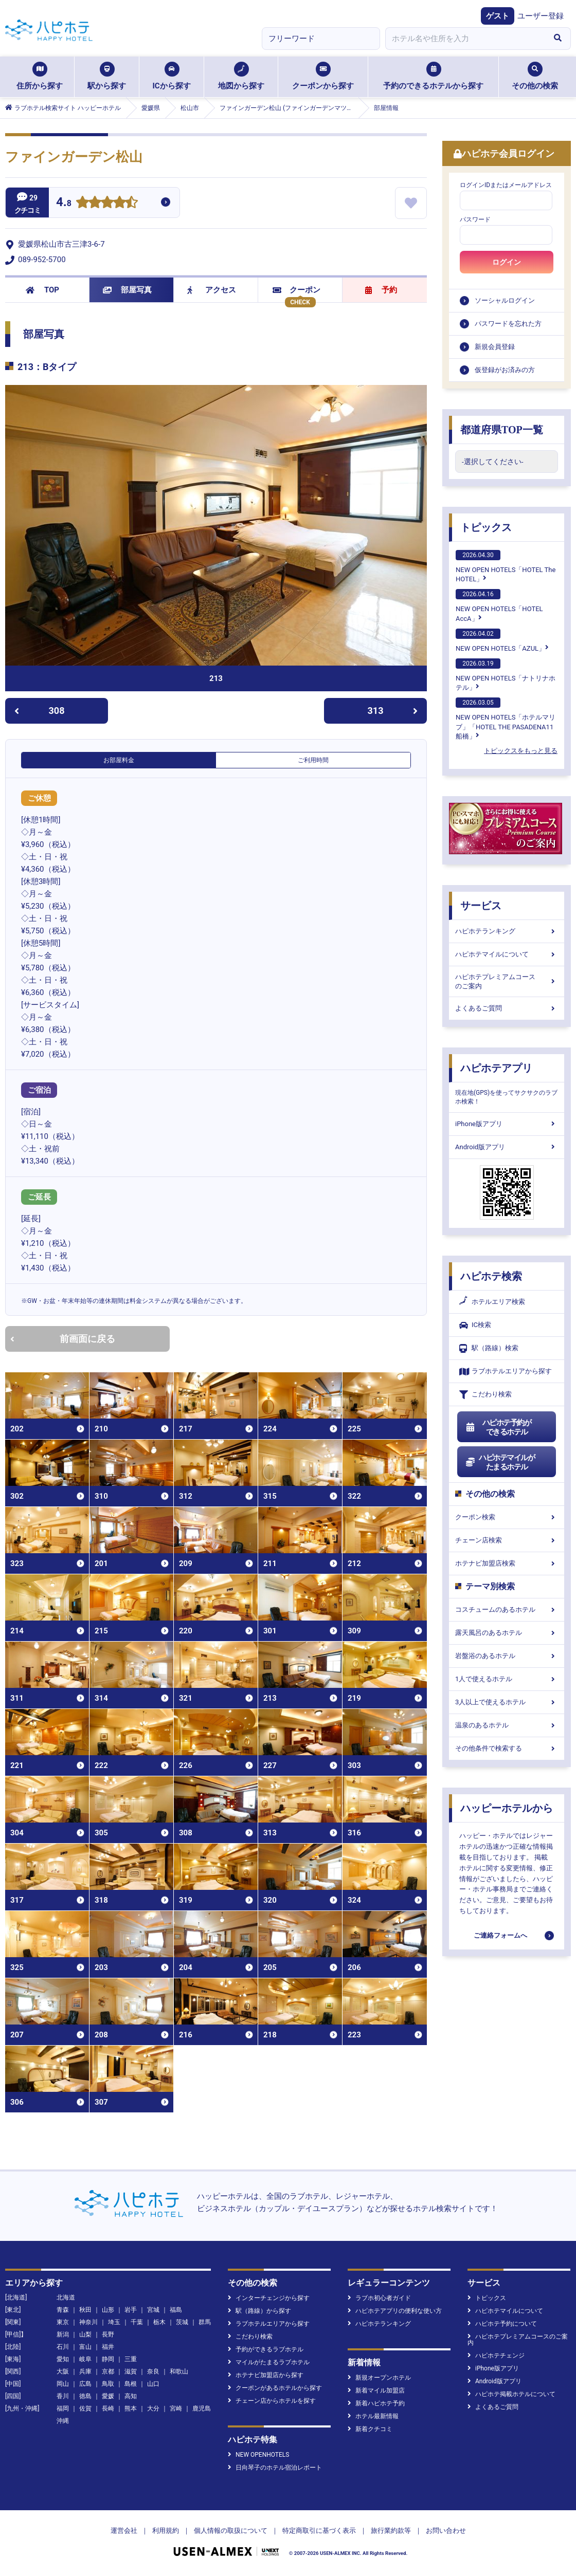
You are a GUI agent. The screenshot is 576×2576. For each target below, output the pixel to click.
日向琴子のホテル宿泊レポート (275, 2467)
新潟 (63, 2334)
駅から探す (106, 76)
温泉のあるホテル (506, 1725)
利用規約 (165, 2530)
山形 (108, 2309)
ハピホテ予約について (502, 2323)
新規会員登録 (495, 347)
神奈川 (88, 2322)
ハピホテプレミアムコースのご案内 (506, 981)
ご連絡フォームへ (500, 1935)
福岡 (63, 2408)
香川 (63, 2396)
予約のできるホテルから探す (433, 76)
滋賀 (130, 2371)
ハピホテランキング (506, 931)
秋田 (85, 2309)
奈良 (153, 2371)
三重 (130, 2359)
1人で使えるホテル (506, 1679)
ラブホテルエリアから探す (505, 1371)
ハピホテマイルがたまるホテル (499, 1462)
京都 (108, 2371)
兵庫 (85, 2371)
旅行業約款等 (391, 2530)
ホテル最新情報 (373, 2416)
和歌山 (179, 2371)
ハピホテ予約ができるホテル (498, 1427)
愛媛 (108, 2396)
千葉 (137, 2322)
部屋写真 (127, 290)
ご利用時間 (313, 760)
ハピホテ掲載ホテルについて (511, 2394)
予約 (381, 290)
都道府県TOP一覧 (501, 429)
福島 (176, 2309)
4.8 (63, 203)
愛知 (63, 2359)
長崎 (108, 2408)
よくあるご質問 (506, 1008)
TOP (42, 290)
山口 (153, 2383)
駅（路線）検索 (488, 1348)
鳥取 (108, 2383)
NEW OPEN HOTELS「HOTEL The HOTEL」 (505, 566)
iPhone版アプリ (506, 1124)
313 (393, 710)
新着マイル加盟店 (376, 2390)
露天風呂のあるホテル (506, 1632)
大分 (153, 2408)
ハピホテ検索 (491, 1276)
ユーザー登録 (540, 16)
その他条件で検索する (506, 1748)
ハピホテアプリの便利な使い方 (395, 2310)
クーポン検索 (506, 1517)
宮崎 (176, 2408)
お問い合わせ (446, 2530)
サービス (480, 905)
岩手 (130, 2309)
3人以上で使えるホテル (506, 1702)
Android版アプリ (506, 1147)
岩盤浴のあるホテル (506, 1656)
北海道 (66, 2297)
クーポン (296, 290)
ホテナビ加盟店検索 (506, 1563)
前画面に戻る (62, 1338)
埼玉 (114, 2322)
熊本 (130, 2408)
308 (39, 710)
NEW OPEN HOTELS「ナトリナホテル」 (505, 674)
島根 (130, 2383)
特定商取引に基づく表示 (319, 2530)
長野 (108, 2334)
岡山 (63, 2383)
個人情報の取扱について (230, 2530)
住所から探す (39, 76)
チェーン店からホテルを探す (272, 2400)
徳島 (85, 2396)
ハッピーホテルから (506, 1808)
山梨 (85, 2334)
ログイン (506, 262)
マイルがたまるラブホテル (269, 2362)
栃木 (159, 2322)
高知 (130, 2396)
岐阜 (85, 2359)
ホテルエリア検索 (492, 1302)
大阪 (63, 2371)
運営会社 (124, 2530)
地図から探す (241, 76)
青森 (63, 2309)
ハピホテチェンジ (496, 2355)
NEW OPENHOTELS (258, 2454)
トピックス (486, 527)
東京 (63, 2322)
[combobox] (465, 38)
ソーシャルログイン (505, 300)
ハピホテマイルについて (506, 954)
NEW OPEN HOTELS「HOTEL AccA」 (499, 605)
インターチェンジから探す (269, 2298)
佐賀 (85, 2408)
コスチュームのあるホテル (506, 1609)
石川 (63, 2346)
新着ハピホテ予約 (376, 2403)
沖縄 (63, 2420)
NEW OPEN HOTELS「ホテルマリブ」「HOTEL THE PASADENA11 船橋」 (505, 718)
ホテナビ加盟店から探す (265, 2375)
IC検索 (475, 1325)
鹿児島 (201, 2408)
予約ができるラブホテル (265, 2349)
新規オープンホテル (379, 2377)
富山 (85, 2346)
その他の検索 (535, 76)
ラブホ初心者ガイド (379, 2298)
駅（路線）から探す (259, 2310)
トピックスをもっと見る (520, 751)
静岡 (108, 2359)
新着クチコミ (370, 2429)
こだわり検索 (485, 1394)
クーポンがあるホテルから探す (275, 2387)
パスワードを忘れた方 (508, 323)
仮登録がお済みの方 (505, 370)
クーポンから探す (323, 76)
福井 (108, 2346)
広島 (85, 2383)
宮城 (153, 2309)
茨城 (182, 2322)
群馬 (205, 2322)
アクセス (211, 290)
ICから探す (171, 76)
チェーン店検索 (506, 1540)
